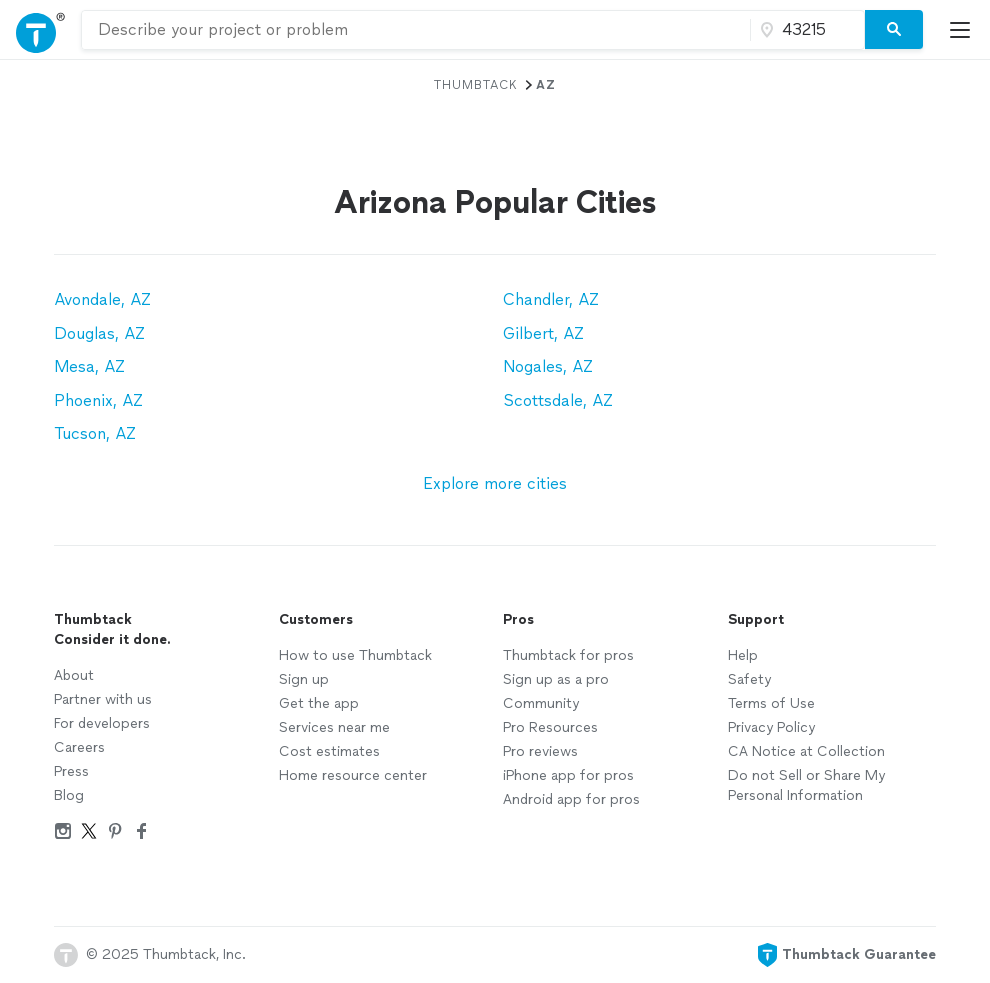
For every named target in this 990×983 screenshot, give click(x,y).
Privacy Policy (771, 727)
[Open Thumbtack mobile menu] (965, 29)
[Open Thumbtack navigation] (40, 29)
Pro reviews (540, 751)
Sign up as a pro (556, 679)
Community (541, 703)
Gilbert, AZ (543, 333)
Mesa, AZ (89, 366)
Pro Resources (550, 727)
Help (743, 655)
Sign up (304, 679)
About (74, 675)
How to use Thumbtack (355, 655)
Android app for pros (571, 799)
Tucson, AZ (95, 433)
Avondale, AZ (102, 299)
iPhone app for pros (568, 775)
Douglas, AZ (99, 333)
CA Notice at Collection (806, 751)
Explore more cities (495, 483)
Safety (749, 679)
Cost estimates (329, 751)
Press (71, 771)
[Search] (894, 30)
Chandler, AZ (551, 299)
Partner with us (103, 699)
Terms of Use (771, 703)
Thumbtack (476, 85)
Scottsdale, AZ (558, 400)
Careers (79, 747)
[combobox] (416, 30)
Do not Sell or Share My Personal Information (806, 785)
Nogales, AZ (548, 366)
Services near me (334, 727)
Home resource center (353, 775)
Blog (69, 795)
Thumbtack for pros (568, 655)
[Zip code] (805, 30)
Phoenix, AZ (98, 400)
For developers (102, 723)
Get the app (319, 703)
